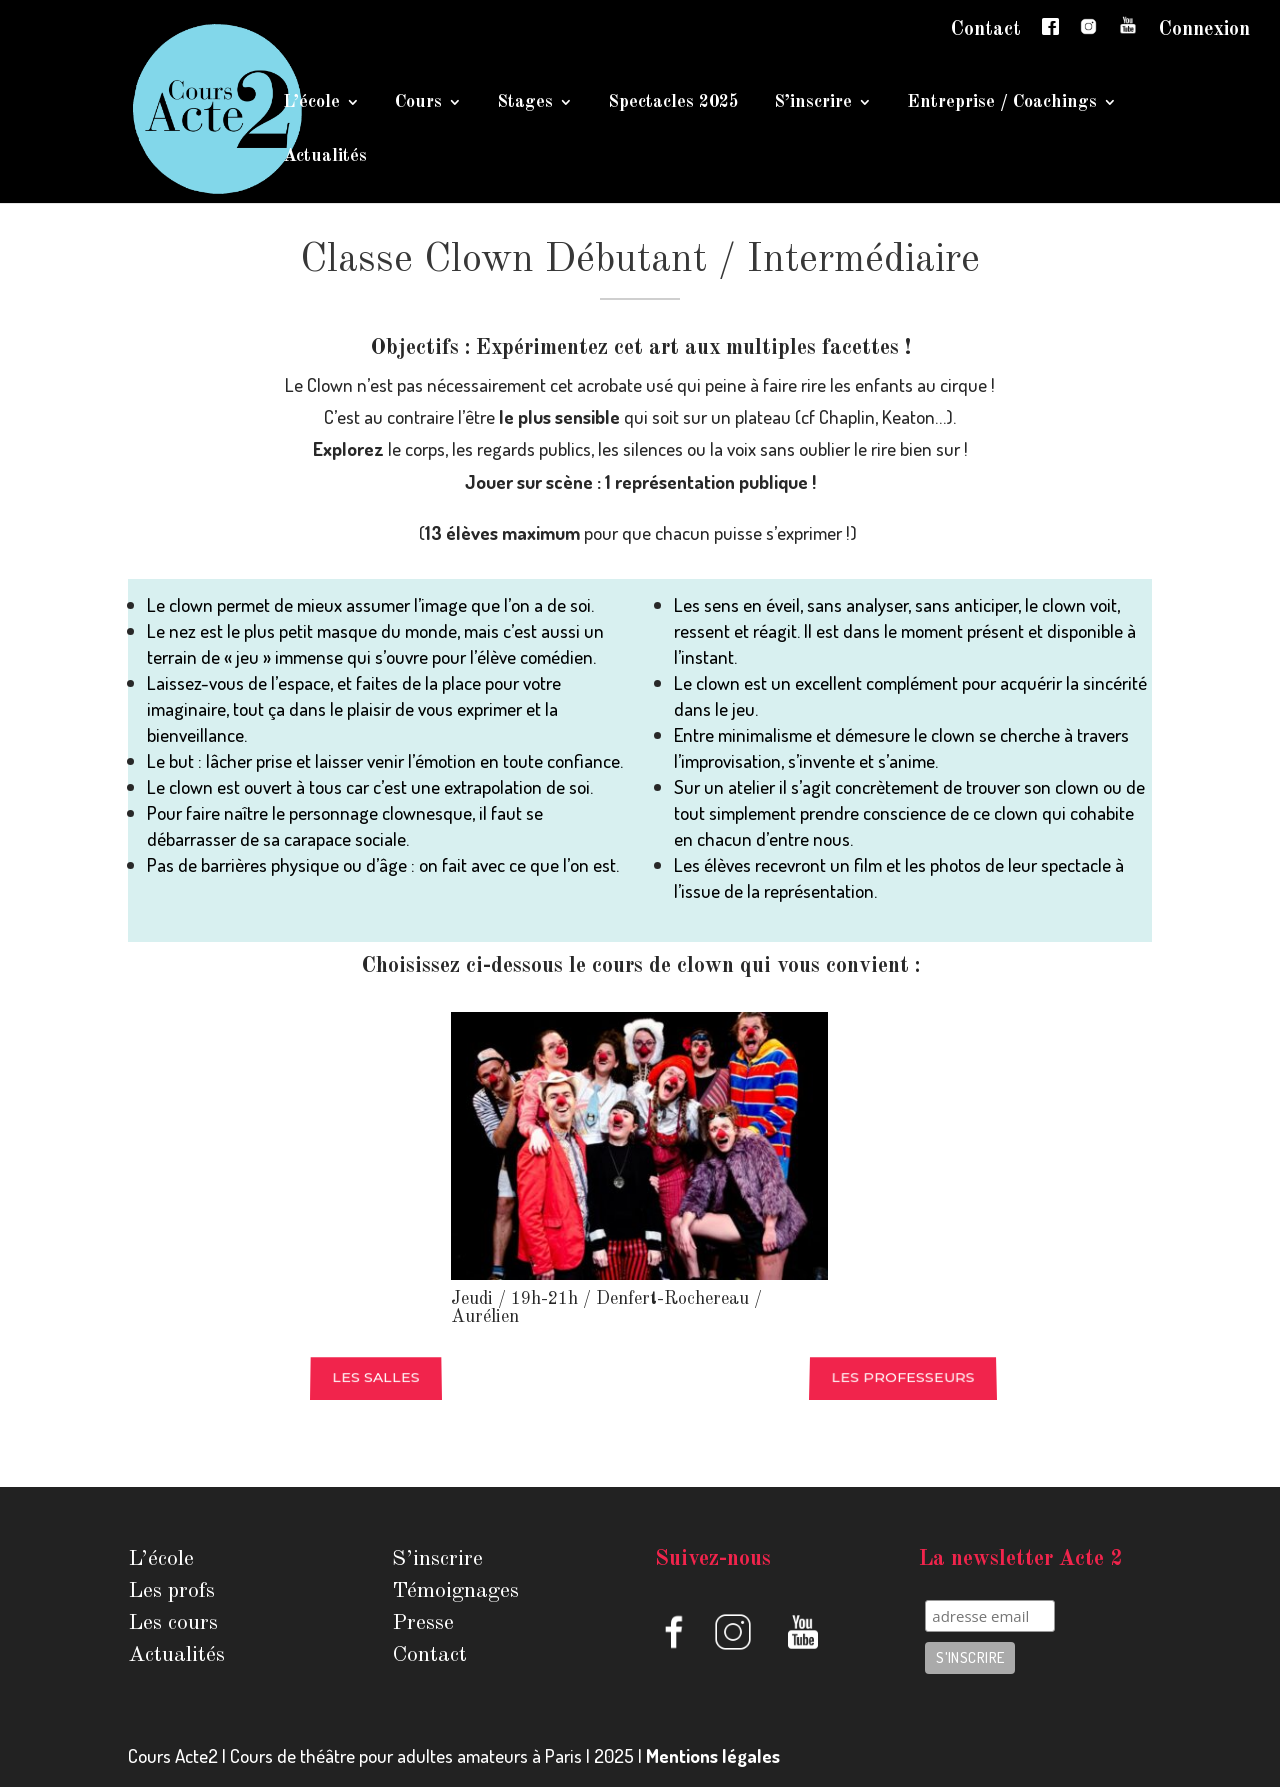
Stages (525, 103)
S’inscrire (813, 103)
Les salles (376, 1378)
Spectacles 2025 (673, 103)
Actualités (325, 157)
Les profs (171, 1591)
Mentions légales (713, 1755)
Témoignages (455, 1591)
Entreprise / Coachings (1002, 103)
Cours (418, 103)
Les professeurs (903, 1378)
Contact (986, 30)
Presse (423, 1623)
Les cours (173, 1623)
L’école (311, 103)
